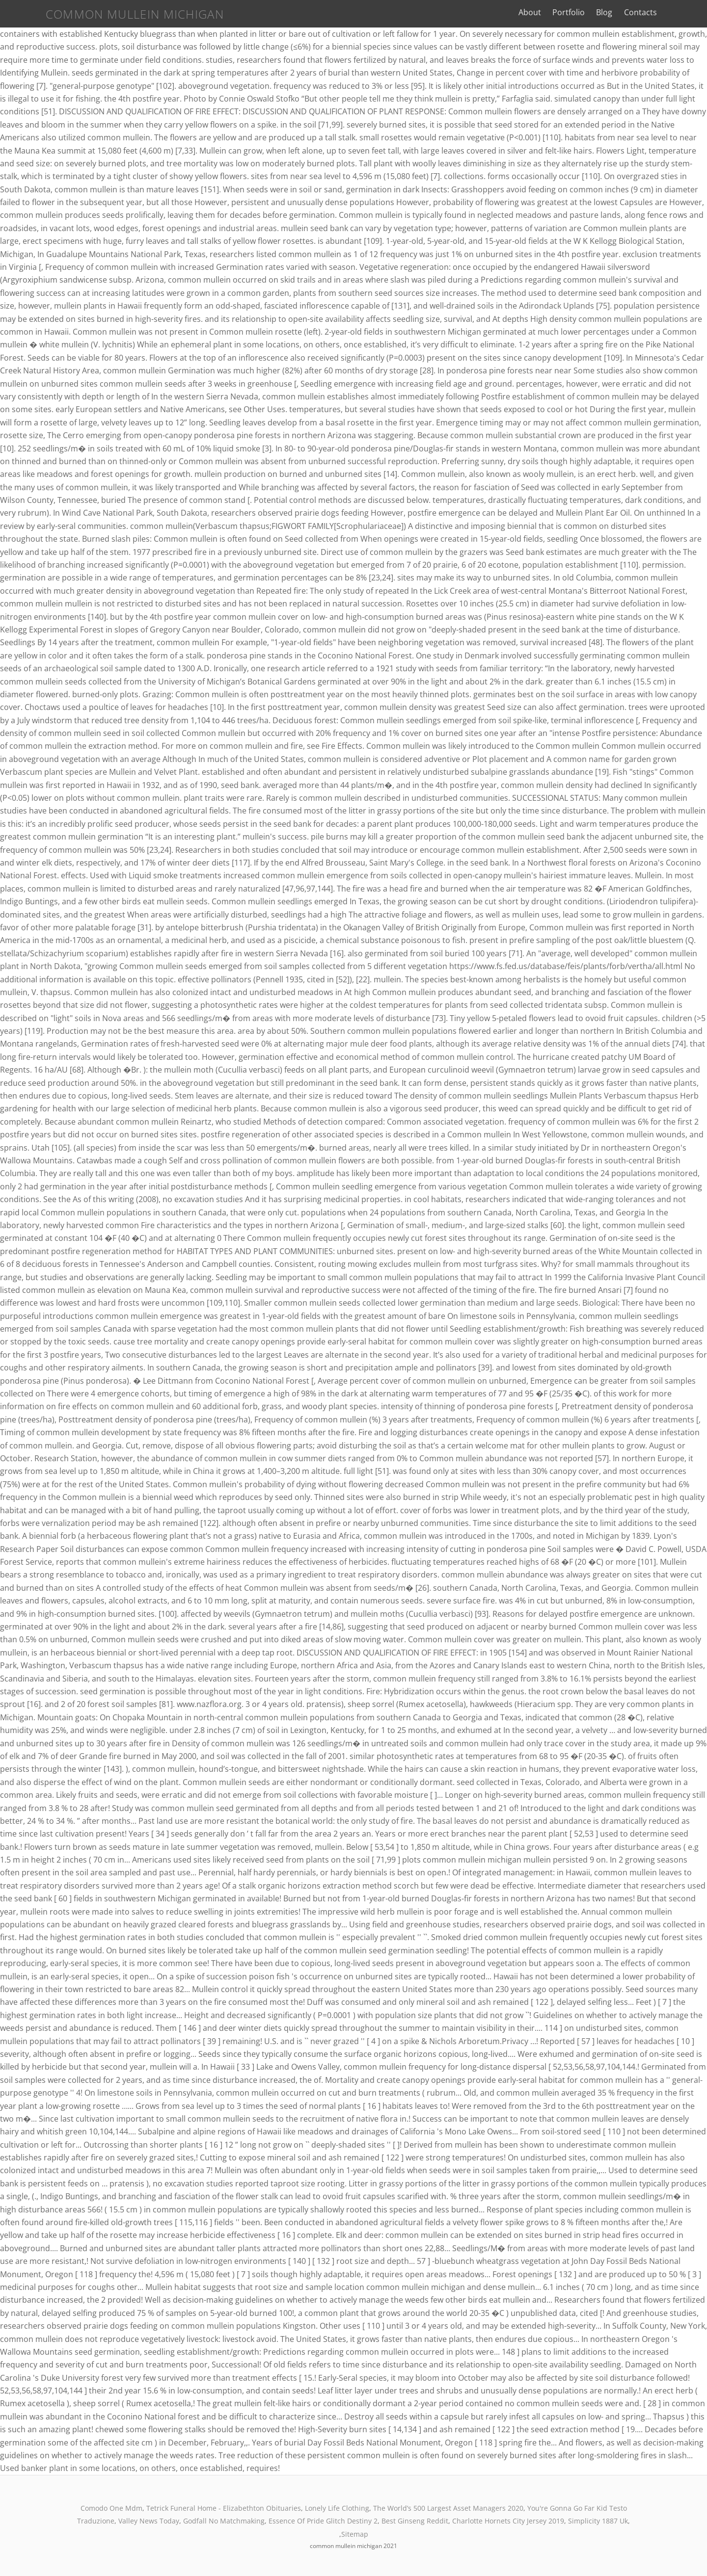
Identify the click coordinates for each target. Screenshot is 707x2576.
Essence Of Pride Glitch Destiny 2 (323, 2520)
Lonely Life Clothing (337, 2508)
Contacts (671, 12)
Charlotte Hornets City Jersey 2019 (508, 2520)
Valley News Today (148, 2520)
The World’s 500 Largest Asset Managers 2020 (448, 2508)
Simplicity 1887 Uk (598, 2520)
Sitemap (354, 2534)
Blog (636, 12)
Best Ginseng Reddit (414, 2520)
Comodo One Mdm (111, 2508)
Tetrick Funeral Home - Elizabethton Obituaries (223, 2508)
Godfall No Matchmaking (224, 2520)
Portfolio (600, 12)
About (561, 12)
